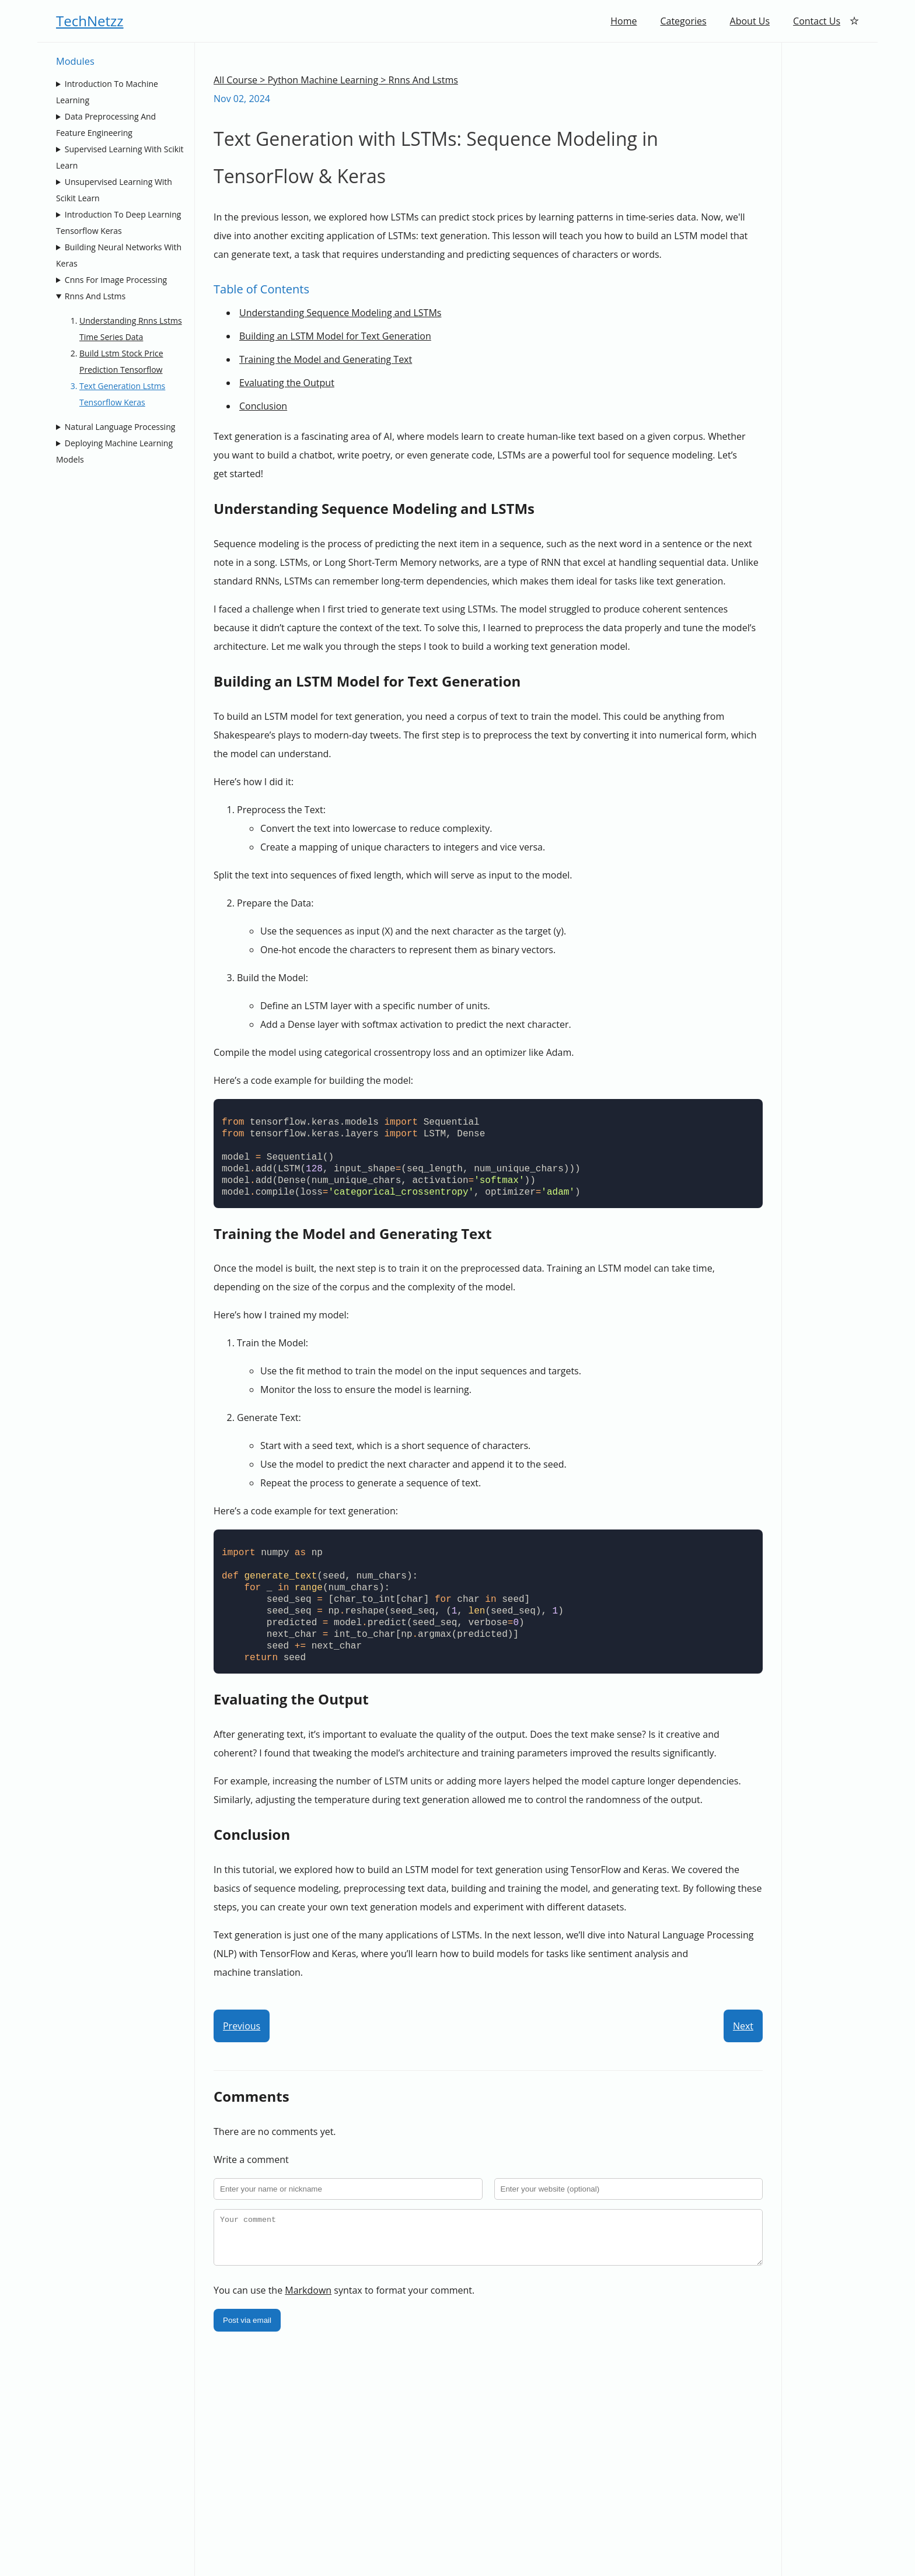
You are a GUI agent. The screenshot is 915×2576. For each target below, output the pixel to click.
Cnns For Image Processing (116, 279)
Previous (241, 2026)
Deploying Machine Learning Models (114, 451)
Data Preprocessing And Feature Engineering (106, 124)
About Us (750, 21)
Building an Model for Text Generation (335, 336)
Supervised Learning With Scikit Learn (120, 157)
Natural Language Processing (120, 426)
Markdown (308, 2298)
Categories (683, 21)
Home (623, 21)
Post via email (247, 2329)
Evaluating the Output (286, 382)
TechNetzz (90, 20)
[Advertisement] (830, 218)
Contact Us (816, 21)
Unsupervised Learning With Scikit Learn (114, 190)
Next (743, 2026)
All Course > (240, 80)
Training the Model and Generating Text (325, 359)
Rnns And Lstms (95, 296)
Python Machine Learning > (327, 80)
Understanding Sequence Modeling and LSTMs (340, 312)
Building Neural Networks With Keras (118, 255)
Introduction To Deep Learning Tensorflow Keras (118, 222)
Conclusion (263, 406)
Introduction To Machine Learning (107, 92)
